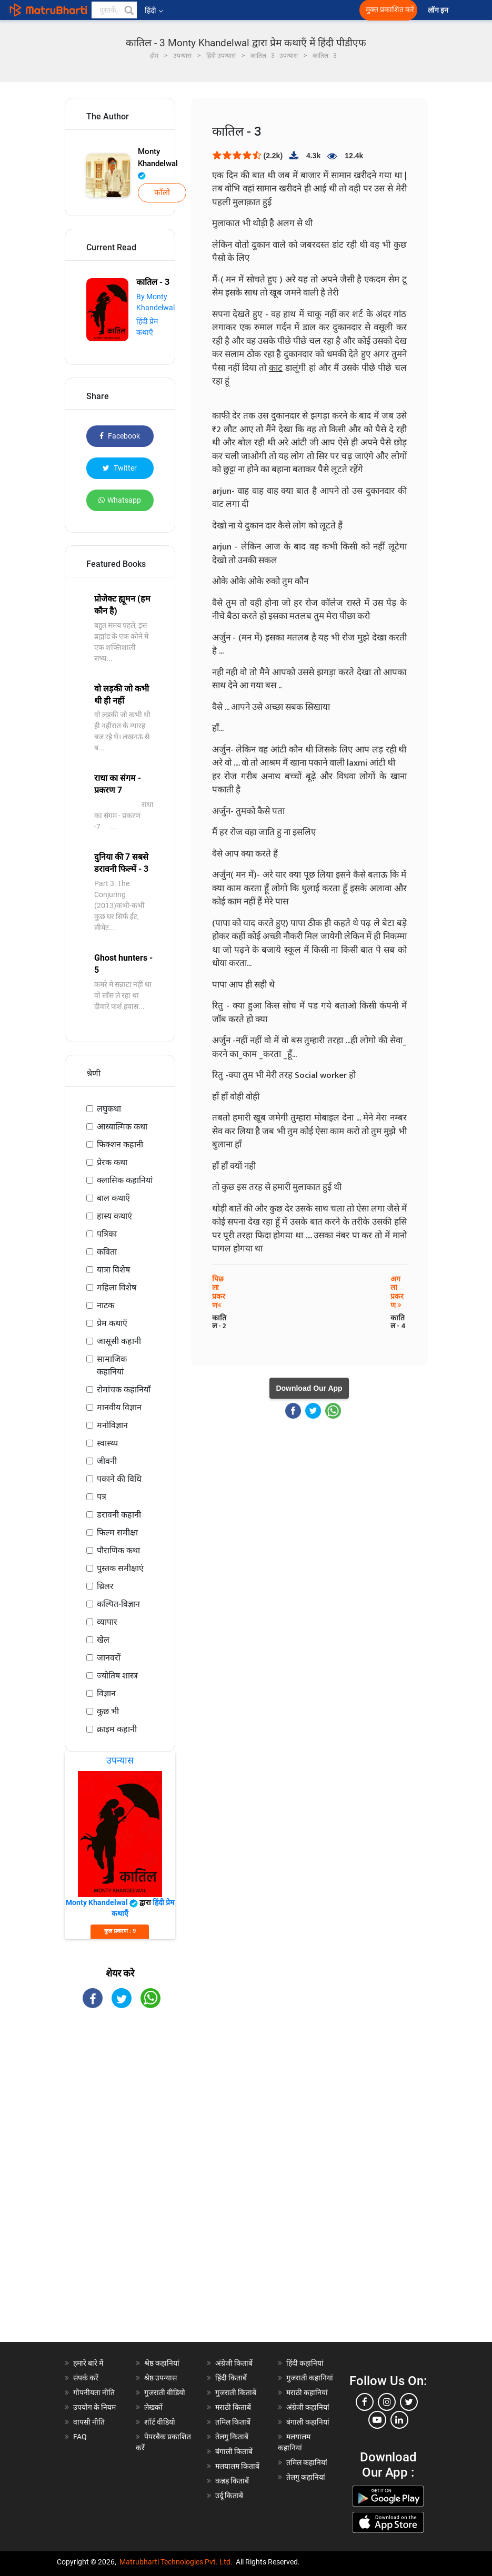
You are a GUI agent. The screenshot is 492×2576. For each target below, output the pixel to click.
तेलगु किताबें (231, 2436)
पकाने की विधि (119, 1479)
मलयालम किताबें (237, 2466)
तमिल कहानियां (306, 2462)
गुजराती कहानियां (309, 2378)
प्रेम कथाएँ (112, 1323)
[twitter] (409, 2402)
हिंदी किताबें (231, 2378)
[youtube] (377, 2420)
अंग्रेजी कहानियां (307, 2407)
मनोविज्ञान (112, 1425)
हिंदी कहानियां (305, 2363)
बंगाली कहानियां (307, 2422)
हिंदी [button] (154, 10)
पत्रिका (107, 1234)
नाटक (105, 1305)
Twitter (120, 468)
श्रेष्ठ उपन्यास (160, 2378)
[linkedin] (399, 2420)
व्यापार (107, 1622)
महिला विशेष (116, 1287)
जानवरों (109, 1658)
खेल (103, 1640)
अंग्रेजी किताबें (234, 2363)
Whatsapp (119, 500)
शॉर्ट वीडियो (159, 2422)
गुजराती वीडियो (164, 2392)
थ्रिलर (105, 1586)
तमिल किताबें (232, 2422)
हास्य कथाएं (114, 1216)
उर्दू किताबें (229, 2495)
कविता (107, 1252)
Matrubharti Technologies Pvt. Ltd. (176, 2562)
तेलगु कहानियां (305, 2477)
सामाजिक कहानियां (112, 1365)
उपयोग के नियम (94, 2407)
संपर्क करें (85, 2378)
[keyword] (114, 10)
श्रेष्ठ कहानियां (161, 2363)
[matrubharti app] (237, 10)
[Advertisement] (120, 2184)
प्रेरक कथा (112, 1162)
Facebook (119, 436)
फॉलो (162, 192)
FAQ (80, 2436)
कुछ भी (108, 1711)
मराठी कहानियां (307, 2392)
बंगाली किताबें (234, 2451)
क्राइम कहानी (117, 1729)
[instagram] (387, 2402)
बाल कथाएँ (113, 1198)
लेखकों (153, 2407)
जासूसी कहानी (119, 1341)
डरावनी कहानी (119, 1515)
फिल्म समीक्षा (117, 1533)
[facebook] (365, 2402)
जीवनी (107, 1461)
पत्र (101, 1497)
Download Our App (309, 1388)
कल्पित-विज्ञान (118, 1604)
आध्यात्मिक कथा (122, 1127)
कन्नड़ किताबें (232, 2481)
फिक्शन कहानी (120, 1144)
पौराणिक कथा (118, 1550)
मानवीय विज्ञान (119, 1407)
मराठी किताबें (233, 2407)
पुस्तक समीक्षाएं (120, 1568)
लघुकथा (109, 1109)
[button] (128, 10)
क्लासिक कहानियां (125, 1180)
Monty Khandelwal (158, 163)
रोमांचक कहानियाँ (123, 1389)
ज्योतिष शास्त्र (117, 1676)
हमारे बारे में (88, 2363)
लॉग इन (439, 10)
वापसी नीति (89, 2422)
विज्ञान (106, 1693)
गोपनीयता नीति (94, 2392)
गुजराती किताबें (235, 2392)
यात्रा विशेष (113, 1270)
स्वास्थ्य (107, 1443)
